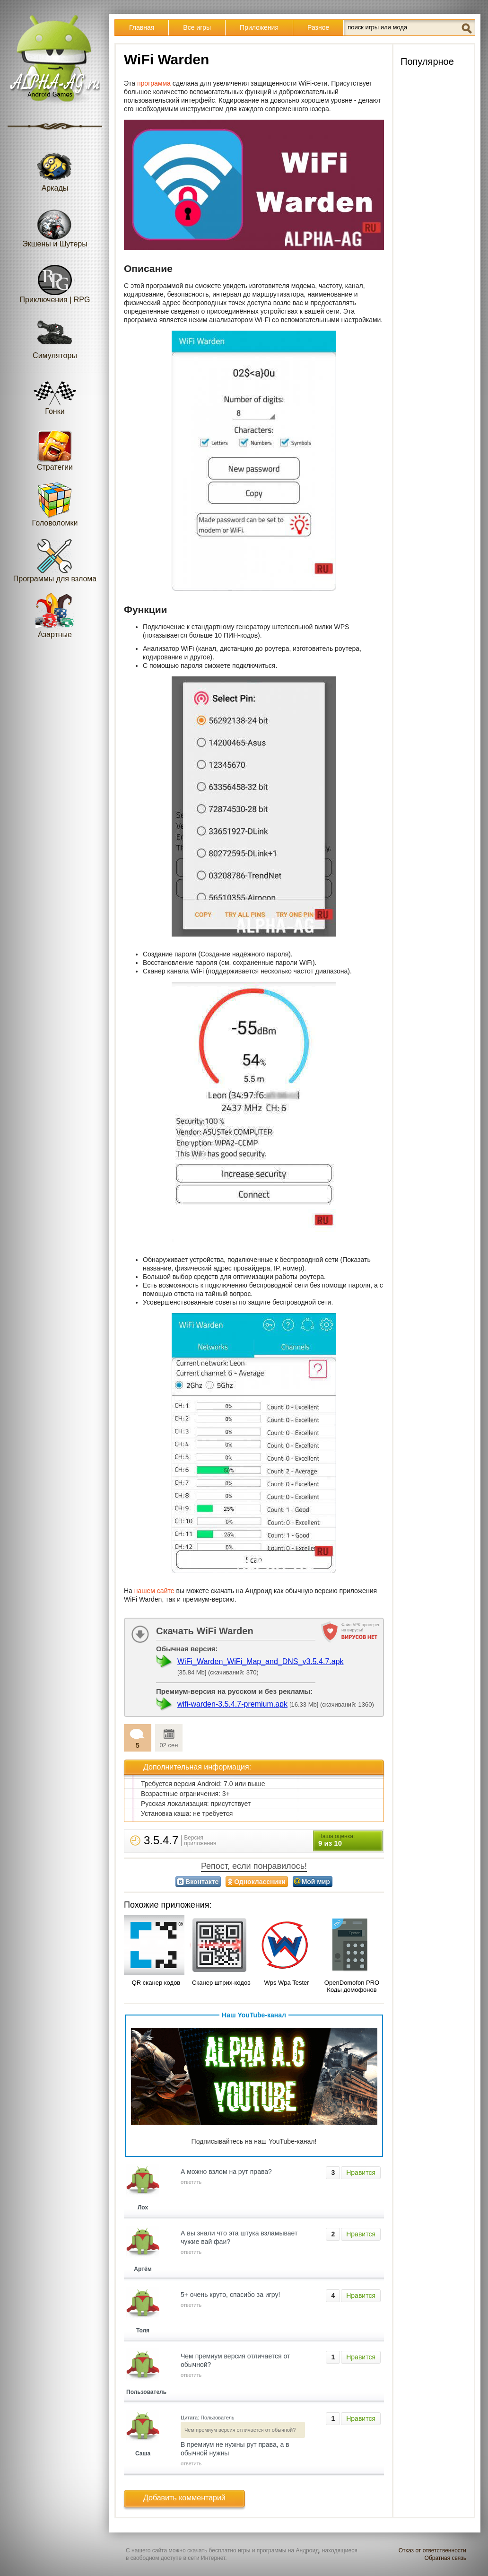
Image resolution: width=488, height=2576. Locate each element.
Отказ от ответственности (432, 2550)
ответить (191, 2182)
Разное (318, 27)
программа (154, 83)
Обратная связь (445, 2558)
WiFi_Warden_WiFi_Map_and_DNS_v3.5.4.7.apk (260, 1661)
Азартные (55, 616)
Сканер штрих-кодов (221, 1982)
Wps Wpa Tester (286, 1982)
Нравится (360, 2172)
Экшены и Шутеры (54, 225)
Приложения (259, 27)
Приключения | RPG (55, 281)
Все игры (197, 27)
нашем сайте (154, 1591)
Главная (141, 27)
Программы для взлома (54, 560)
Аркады (55, 169)
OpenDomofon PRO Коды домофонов (351, 1986)
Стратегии (55, 448)
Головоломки (55, 504)
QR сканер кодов (156, 1982)
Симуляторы (55, 336)
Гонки (55, 392)
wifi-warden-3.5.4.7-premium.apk (232, 1704)
